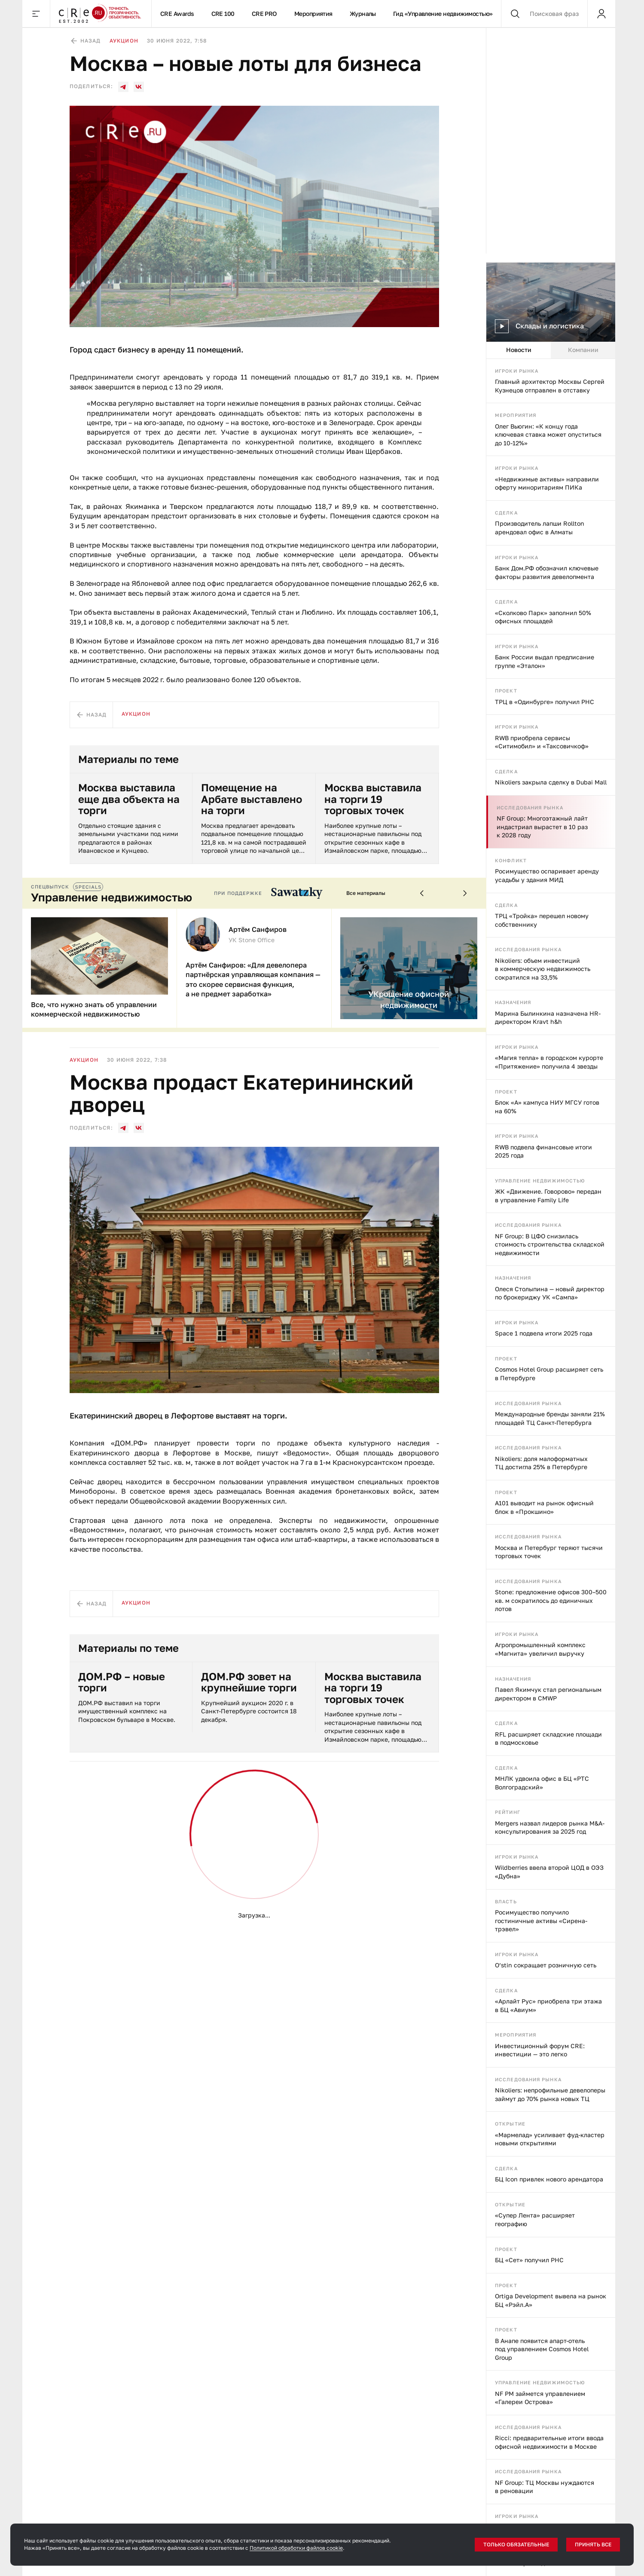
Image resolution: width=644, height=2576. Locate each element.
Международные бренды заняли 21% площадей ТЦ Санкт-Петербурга (550, 1418)
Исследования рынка (530, 807)
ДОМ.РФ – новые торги (121, 1682)
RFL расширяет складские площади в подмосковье (548, 1738)
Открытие (510, 2123)
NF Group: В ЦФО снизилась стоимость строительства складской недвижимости (549, 1244)
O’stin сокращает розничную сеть (545, 1965)
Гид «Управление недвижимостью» (443, 13)
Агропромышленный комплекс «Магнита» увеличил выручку (540, 1649)
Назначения (513, 1002)
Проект (506, 690)
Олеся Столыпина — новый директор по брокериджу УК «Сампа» (549, 1293)
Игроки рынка (516, 371)
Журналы (363, 13)
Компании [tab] (583, 349)
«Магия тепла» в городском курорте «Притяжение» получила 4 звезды (549, 1062)
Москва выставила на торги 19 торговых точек (372, 799)
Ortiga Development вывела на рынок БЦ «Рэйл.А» (550, 2300)
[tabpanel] (550, 1467)
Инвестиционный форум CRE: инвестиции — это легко (540, 2050)
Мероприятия (313, 13)
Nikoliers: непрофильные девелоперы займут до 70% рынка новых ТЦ (550, 2094)
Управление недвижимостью (540, 1180)
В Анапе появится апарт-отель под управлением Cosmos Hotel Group (542, 2349)
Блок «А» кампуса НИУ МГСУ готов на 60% (547, 1107)
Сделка (506, 512)
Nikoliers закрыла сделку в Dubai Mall (551, 782)
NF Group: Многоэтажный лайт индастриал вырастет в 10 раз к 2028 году (542, 827)
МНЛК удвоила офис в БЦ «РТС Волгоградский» (542, 1783)
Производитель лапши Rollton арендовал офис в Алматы (539, 528)
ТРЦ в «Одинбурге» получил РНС (544, 701)
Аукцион (124, 40)
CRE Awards (177, 13)
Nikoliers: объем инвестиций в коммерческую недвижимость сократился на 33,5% (542, 969)
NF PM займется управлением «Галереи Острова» (540, 2398)
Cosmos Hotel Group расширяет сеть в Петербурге (549, 1373)
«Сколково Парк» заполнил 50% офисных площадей (543, 617)
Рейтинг (507, 1812)
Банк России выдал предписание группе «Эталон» (544, 661)
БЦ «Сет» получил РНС (529, 2260)
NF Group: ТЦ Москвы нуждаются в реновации (544, 2487)
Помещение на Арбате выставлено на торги (251, 799)
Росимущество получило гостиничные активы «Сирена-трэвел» (541, 1920)
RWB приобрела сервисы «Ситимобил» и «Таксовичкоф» (542, 742)
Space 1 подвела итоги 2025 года (543, 1333)
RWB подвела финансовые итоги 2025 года (543, 1151)
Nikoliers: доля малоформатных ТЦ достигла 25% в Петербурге (541, 1463)
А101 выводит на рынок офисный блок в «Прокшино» (544, 1507)
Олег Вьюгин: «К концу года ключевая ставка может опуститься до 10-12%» (548, 435)
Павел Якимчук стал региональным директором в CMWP (548, 1694)
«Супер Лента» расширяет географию (535, 2219)
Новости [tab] (518, 349)
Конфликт (511, 860)
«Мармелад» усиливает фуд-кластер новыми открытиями (549, 2139)
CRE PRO (264, 13)
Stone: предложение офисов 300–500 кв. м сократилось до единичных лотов (551, 1600)
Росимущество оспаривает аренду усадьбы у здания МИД (547, 875)
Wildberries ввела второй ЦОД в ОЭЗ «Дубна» (549, 1872)
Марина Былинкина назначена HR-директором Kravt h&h (548, 1018)
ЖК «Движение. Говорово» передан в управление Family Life (548, 1196)
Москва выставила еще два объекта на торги (129, 799)
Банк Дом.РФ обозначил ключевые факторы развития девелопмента (546, 572)
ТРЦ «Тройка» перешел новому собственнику (542, 920)
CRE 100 (223, 13)
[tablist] (550, 350)
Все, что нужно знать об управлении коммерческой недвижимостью (94, 1009)
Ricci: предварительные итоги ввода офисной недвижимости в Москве (549, 2442)
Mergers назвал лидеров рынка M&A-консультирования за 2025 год (549, 1827)
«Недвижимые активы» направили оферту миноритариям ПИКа (547, 483)
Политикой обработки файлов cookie (296, 2548)
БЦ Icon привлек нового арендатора (549, 2179)
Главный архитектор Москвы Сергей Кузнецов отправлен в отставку (549, 386)
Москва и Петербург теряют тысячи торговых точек (549, 1552)
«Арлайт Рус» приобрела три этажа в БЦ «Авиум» (548, 2005)
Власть (506, 1901)
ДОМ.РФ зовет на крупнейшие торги (249, 1682)
